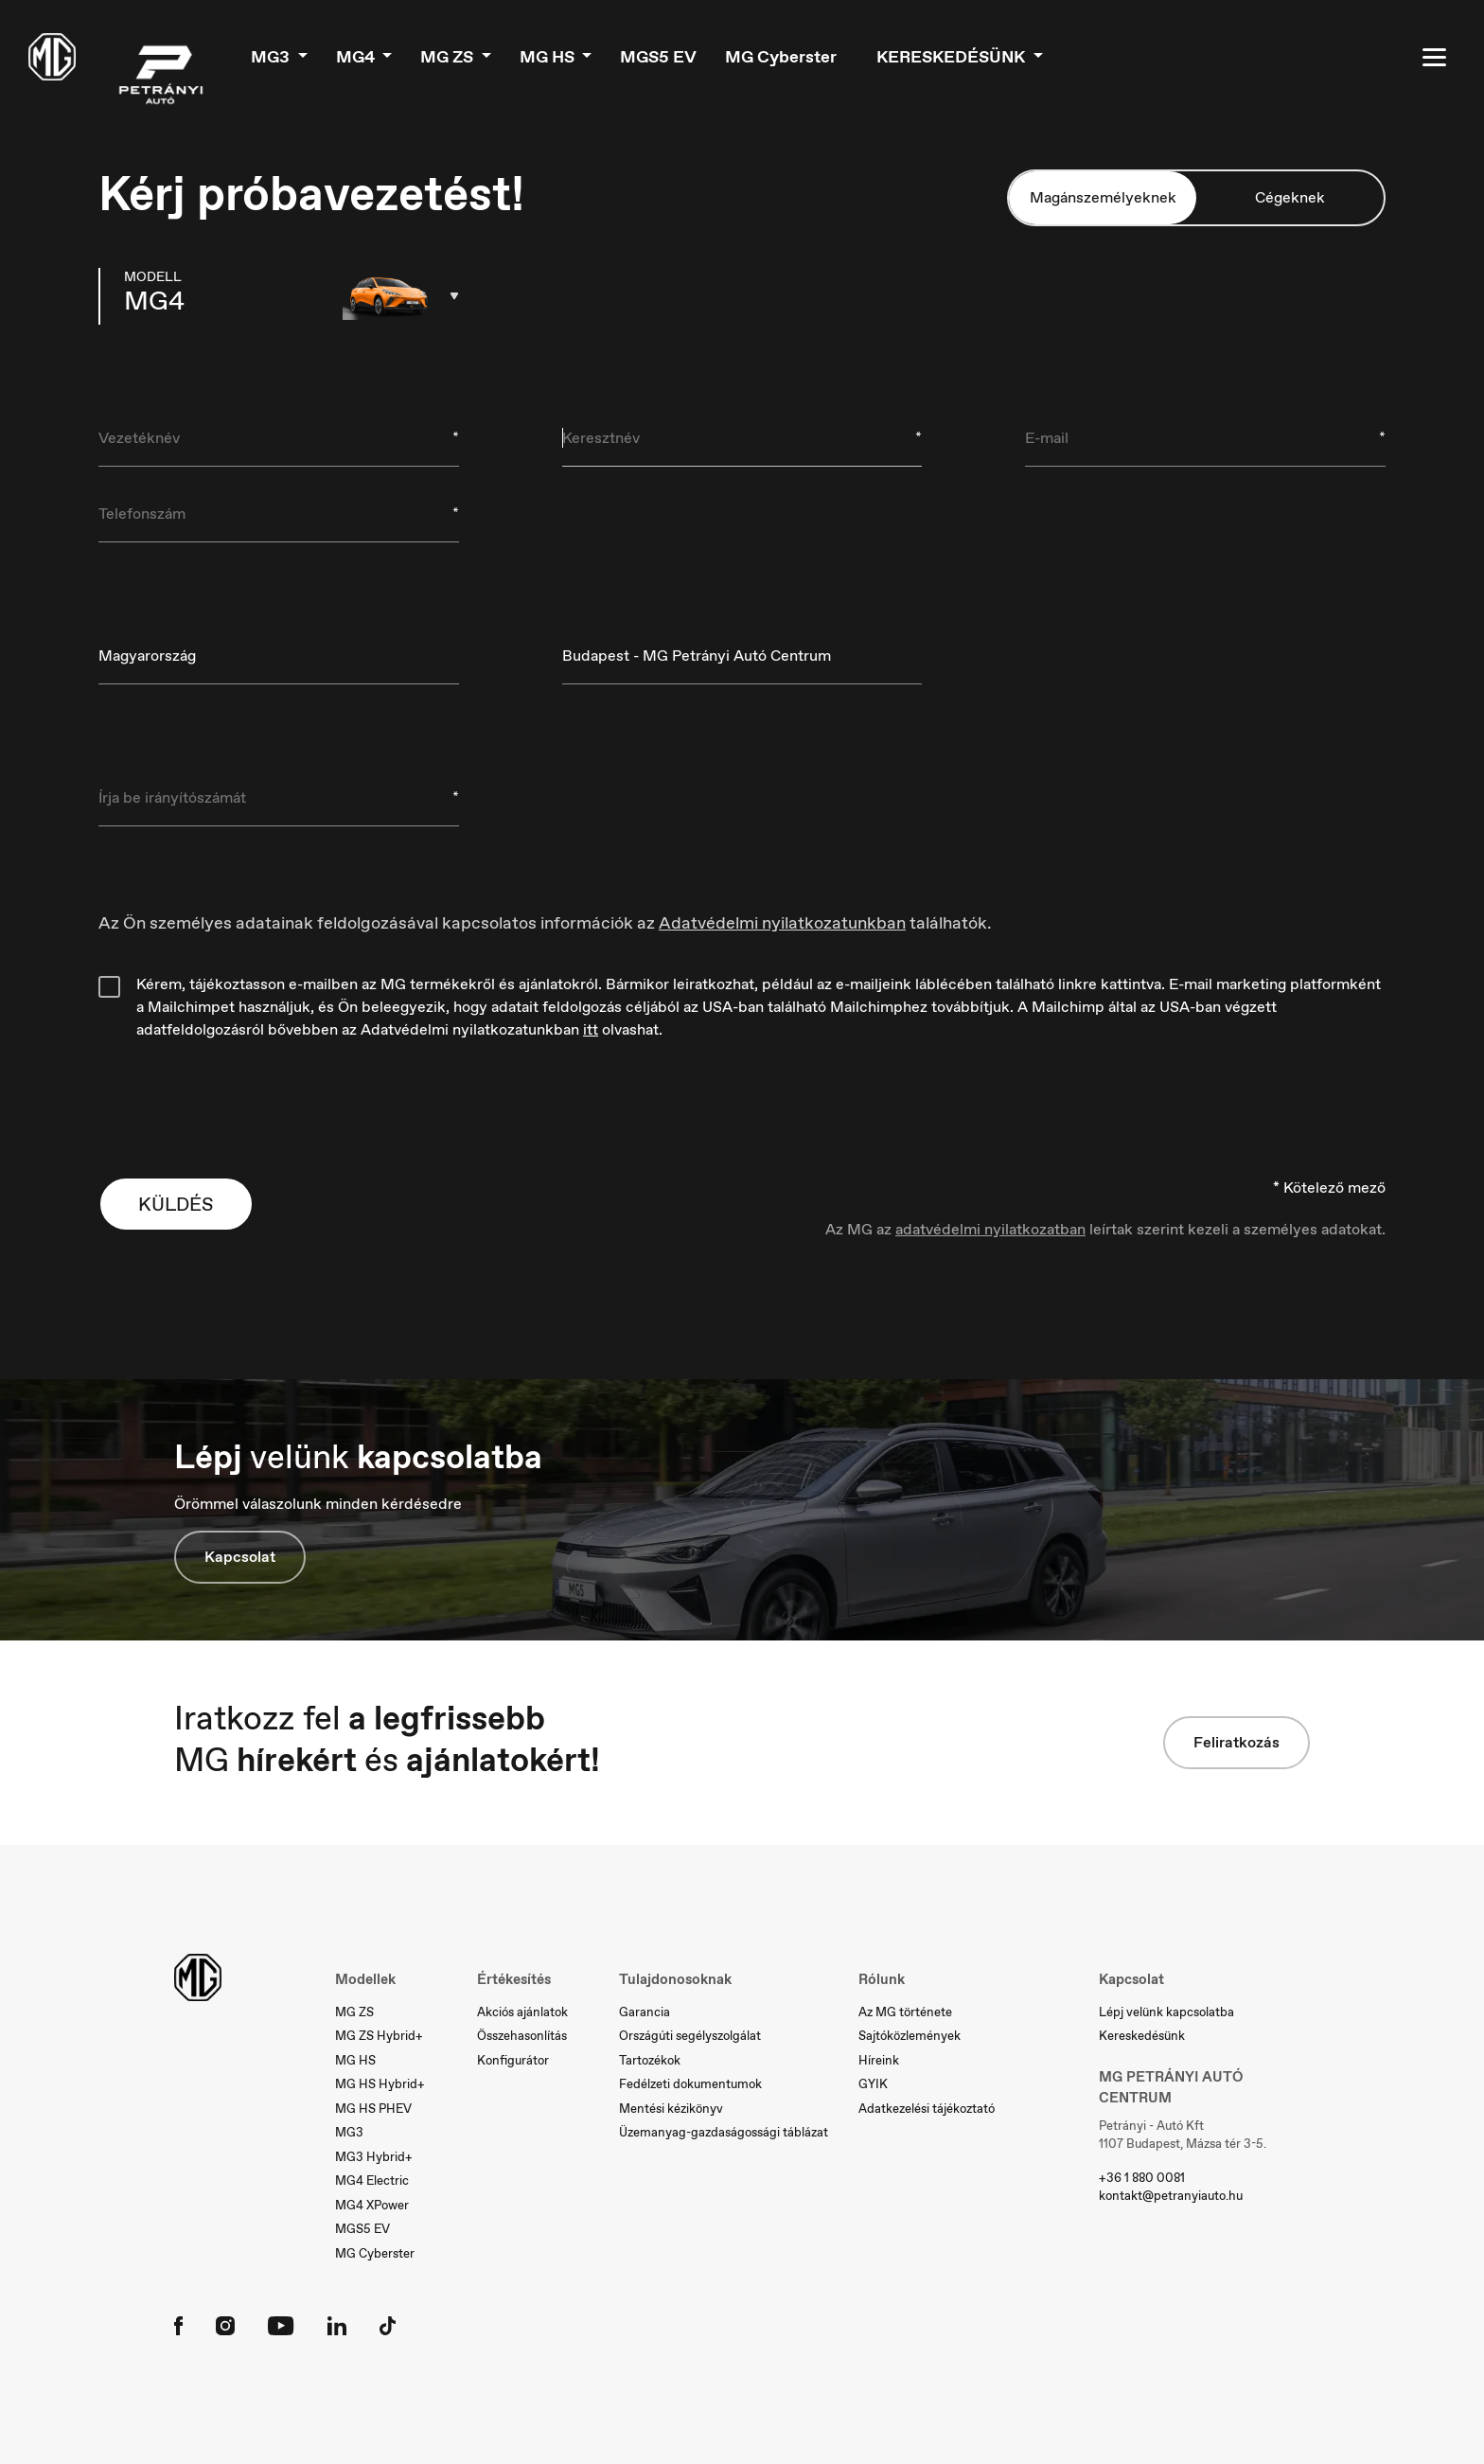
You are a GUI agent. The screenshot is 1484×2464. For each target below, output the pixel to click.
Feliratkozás (1236, 1742)
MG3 (272, 56)
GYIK (873, 2084)
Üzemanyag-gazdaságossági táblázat (723, 2132)
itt (590, 1029)
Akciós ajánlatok (522, 2012)
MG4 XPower (372, 2205)
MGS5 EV (658, 56)
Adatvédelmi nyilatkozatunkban (782, 923)
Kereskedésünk (952, 56)
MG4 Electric (372, 2180)
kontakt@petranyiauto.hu (1171, 2196)
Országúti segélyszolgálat (690, 2036)
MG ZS (448, 56)
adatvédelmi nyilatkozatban (990, 1229)
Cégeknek (1290, 197)
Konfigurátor (513, 2060)
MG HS (549, 56)
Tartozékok (649, 2060)
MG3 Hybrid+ (374, 2157)
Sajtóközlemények (909, 2036)
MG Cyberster (781, 56)
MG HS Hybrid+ (380, 2084)
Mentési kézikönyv (671, 2109)
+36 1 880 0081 (1142, 2178)
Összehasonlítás (522, 2036)
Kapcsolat (239, 1557)
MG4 (357, 56)
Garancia (644, 2012)
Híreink (878, 2060)
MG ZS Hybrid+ (379, 2036)
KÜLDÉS (176, 1204)
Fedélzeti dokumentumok (690, 2084)
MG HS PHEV (373, 2109)
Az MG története (905, 2012)
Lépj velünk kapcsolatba (1166, 2012)
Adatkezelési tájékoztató (926, 2109)
